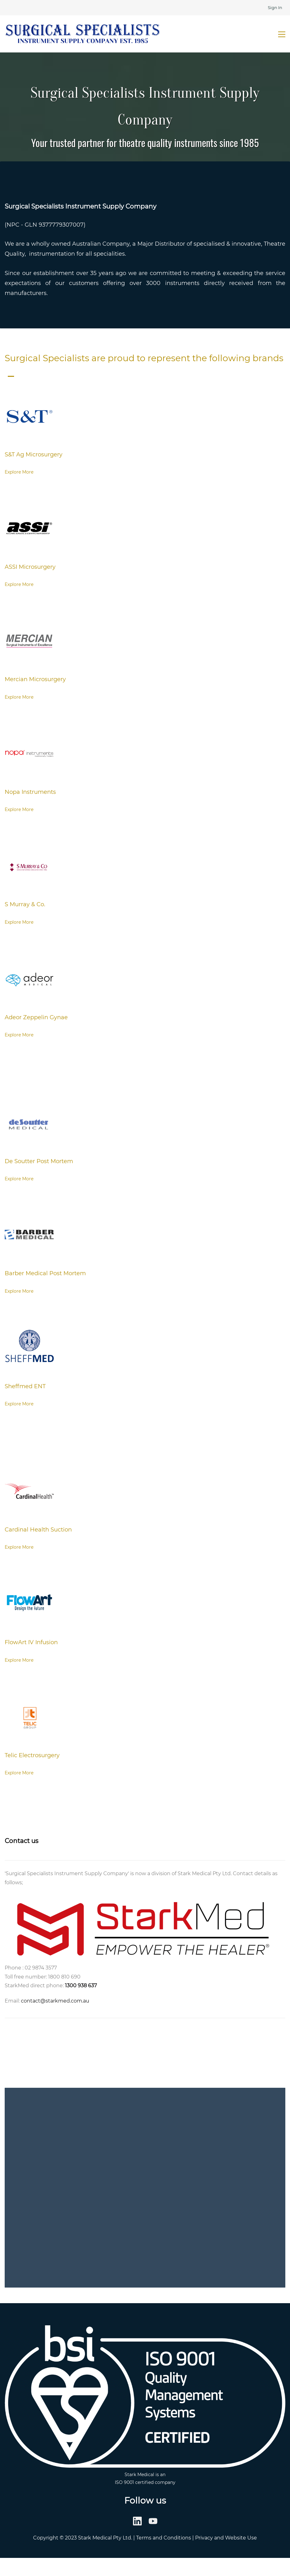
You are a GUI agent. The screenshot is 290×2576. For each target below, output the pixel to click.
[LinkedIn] (137, 2521)
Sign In (275, 7)
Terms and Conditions (163, 2538)
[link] (29, 398)
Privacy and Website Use (226, 2538)
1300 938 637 (81, 1986)
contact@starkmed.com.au (55, 2001)
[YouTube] (153, 2521)
